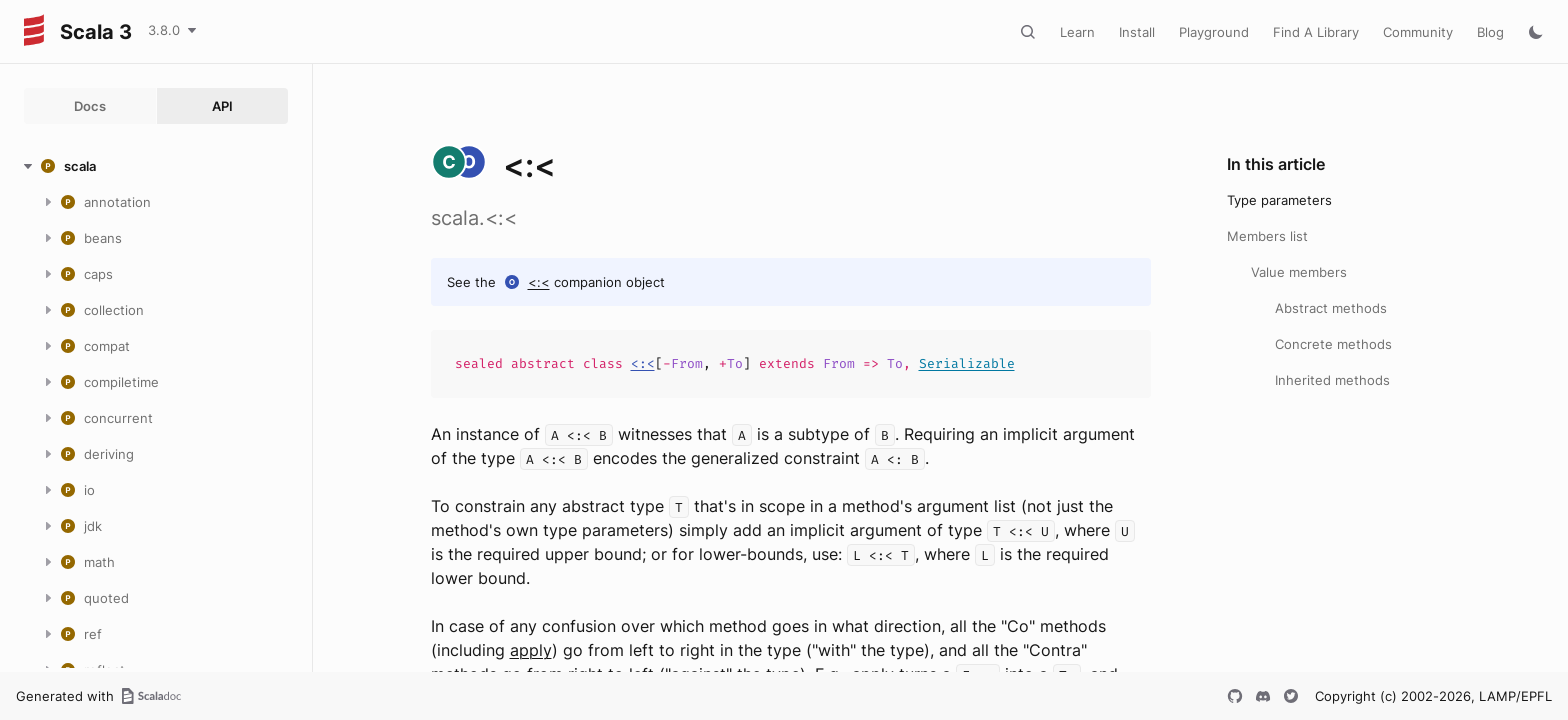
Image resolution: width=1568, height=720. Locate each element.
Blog (1490, 32)
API (222, 106)
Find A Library (1316, 32)
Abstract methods (1331, 308)
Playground (1214, 32)
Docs (90, 106)
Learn (1077, 32)
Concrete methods (1333, 344)
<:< (539, 282)
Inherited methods (1332, 380)
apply (531, 650)
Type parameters (1279, 200)
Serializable (967, 363)
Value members (1299, 272)
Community (1418, 32)
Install (1137, 32)
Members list (1267, 236)
